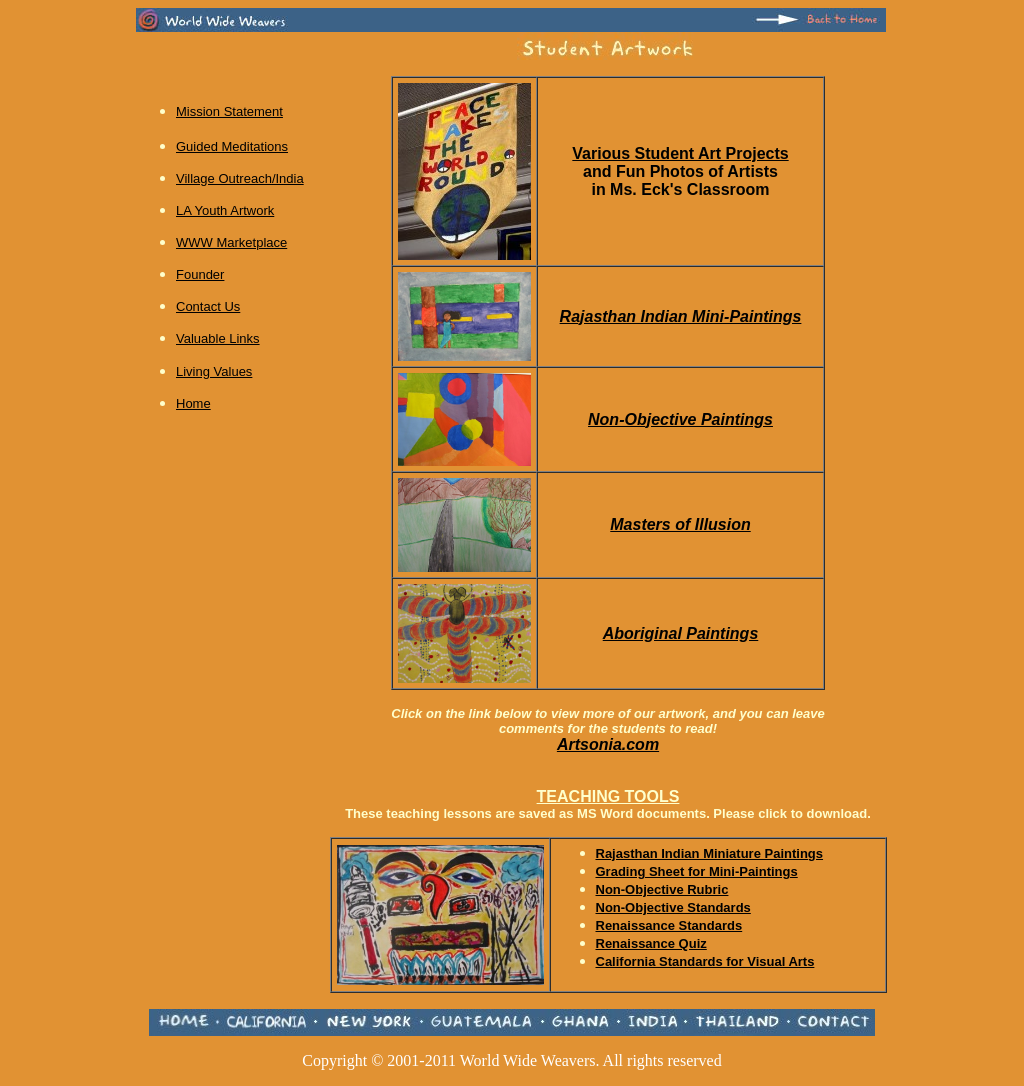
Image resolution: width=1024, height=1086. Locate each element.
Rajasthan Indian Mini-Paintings (681, 316)
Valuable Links (218, 338)
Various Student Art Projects (680, 153)
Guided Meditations (232, 146)
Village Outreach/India (240, 178)
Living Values (214, 371)
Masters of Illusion (680, 524)
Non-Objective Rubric (662, 889)
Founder (200, 274)
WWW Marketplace (231, 242)
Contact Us (208, 306)
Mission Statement (229, 111)
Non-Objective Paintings (680, 419)
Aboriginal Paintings (681, 633)
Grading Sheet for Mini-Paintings (697, 871)
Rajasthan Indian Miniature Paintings (710, 853)
